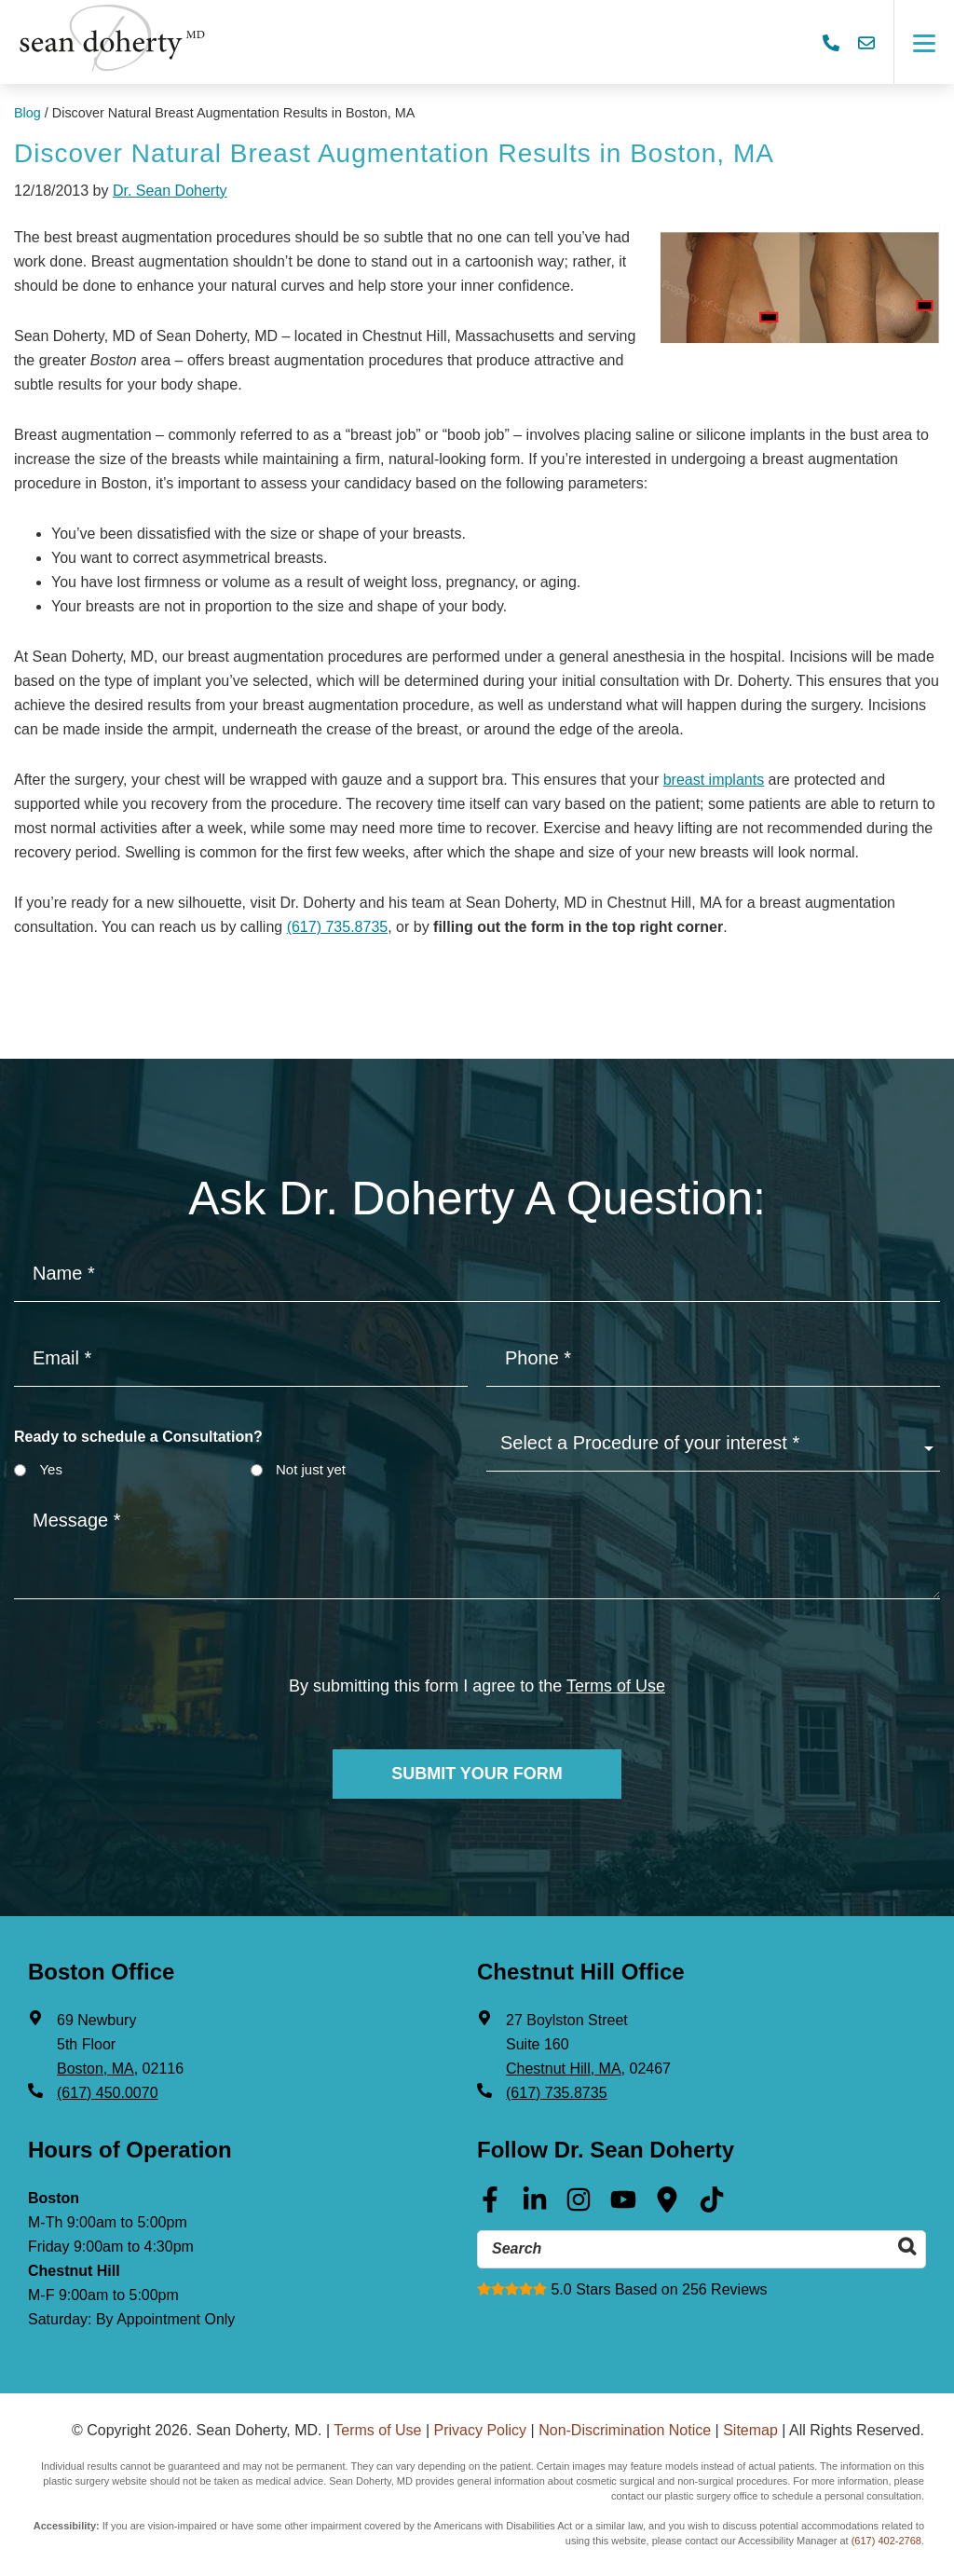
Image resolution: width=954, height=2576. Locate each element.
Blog (27, 112)
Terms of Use (377, 2430)
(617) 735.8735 (337, 927)
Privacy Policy (480, 2430)
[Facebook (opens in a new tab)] (490, 2206)
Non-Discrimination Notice (624, 2430)
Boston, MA (95, 2068)
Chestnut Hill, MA (563, 2068)
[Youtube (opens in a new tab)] (623, 2206)
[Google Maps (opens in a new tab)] (667, 2206)
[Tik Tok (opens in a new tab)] (712, 2206)
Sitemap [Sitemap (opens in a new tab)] (750, 2430)
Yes (50, 1469)
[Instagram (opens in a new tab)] (579, 2206)
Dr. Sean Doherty (170, 191)
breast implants (714, 780)
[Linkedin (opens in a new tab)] (535, 2206)
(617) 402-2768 (886, 2540)
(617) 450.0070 (107, 2093)
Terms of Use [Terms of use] (615, 1686)
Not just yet (311, 1469)
